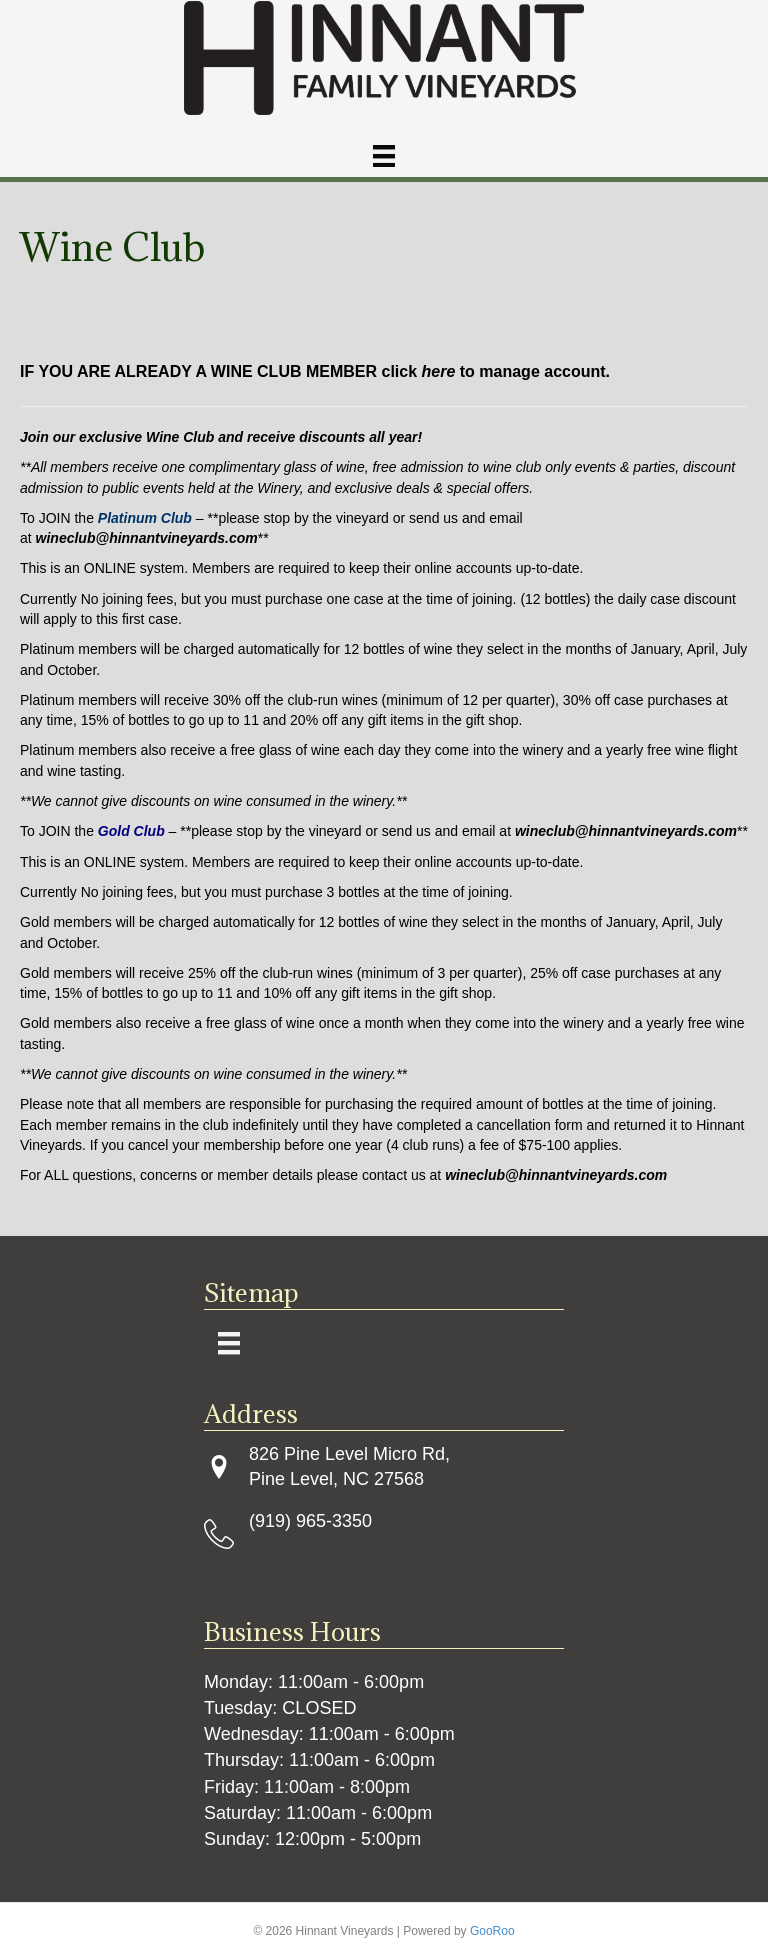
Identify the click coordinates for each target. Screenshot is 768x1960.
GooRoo (492, 1931)
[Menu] (384, 156)
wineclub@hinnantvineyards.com (556, 1175)
